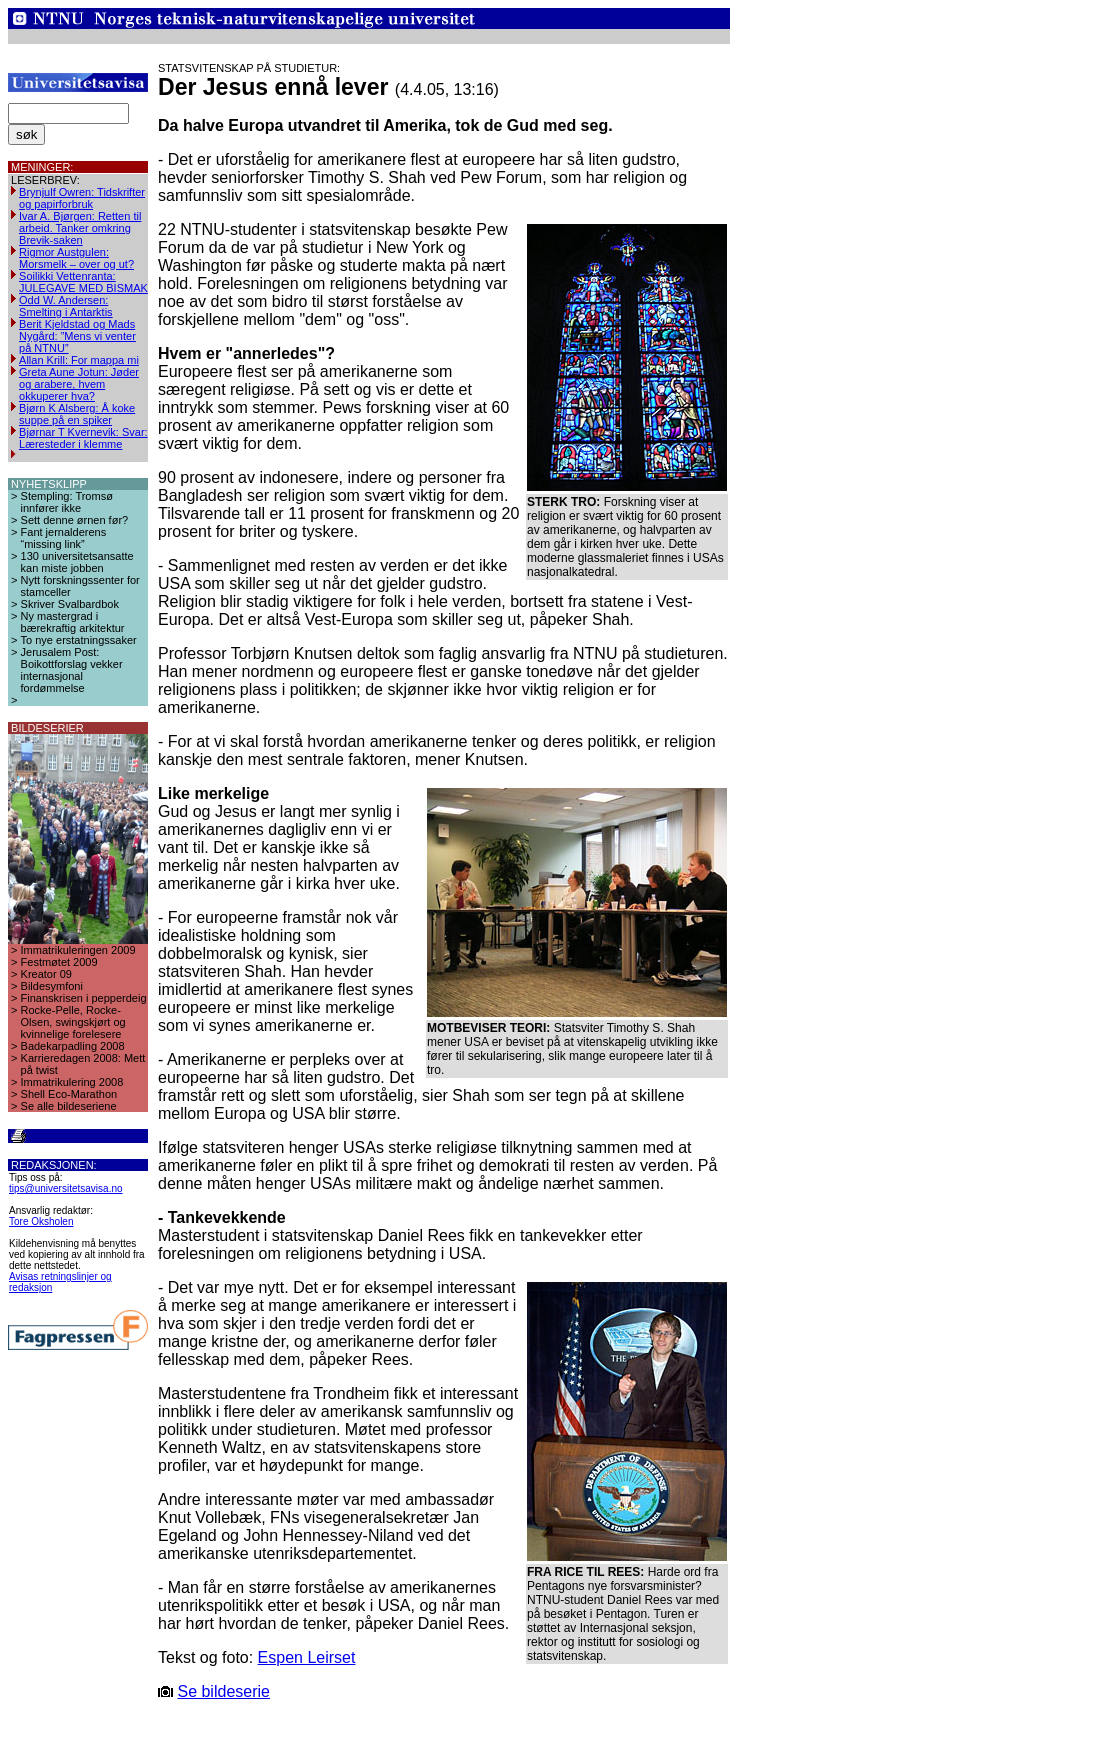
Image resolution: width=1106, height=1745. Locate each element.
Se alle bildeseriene (69, 1106)
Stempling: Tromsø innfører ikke (67, 502)
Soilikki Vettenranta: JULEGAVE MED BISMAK (83, 282)
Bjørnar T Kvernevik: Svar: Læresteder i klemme (83, 438)
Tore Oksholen (41, 1221)
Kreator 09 (46, 974)
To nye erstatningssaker (79, 640)
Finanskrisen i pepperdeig (84, 998)
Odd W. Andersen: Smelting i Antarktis (66, 306)
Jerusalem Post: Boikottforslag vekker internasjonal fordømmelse (72, 670)
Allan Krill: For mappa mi (79, 360)
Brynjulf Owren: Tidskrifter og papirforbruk (82, 198)
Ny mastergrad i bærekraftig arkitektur (73, 622)
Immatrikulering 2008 (72, 1082)
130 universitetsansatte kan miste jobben (77, 562)
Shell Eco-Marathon (69, 1094)
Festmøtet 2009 (59, 962)
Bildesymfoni (52, 986)
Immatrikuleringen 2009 (78, 950)
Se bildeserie (223, 1691)
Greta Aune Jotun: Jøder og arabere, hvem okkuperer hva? (79, 384)
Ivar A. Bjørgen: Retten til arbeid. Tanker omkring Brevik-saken (80, 228)
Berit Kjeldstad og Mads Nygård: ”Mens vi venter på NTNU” (77, 336)
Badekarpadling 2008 (73, 1046)
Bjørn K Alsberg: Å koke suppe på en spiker (77, 414)
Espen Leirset (307, 1657)
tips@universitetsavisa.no (66, 1188)
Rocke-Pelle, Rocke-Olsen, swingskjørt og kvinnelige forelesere (73, 1022)
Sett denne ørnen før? (75, 520)
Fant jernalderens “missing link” (64, 538)
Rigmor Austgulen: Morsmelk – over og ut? (76, 258)
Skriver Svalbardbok (70, 604)
